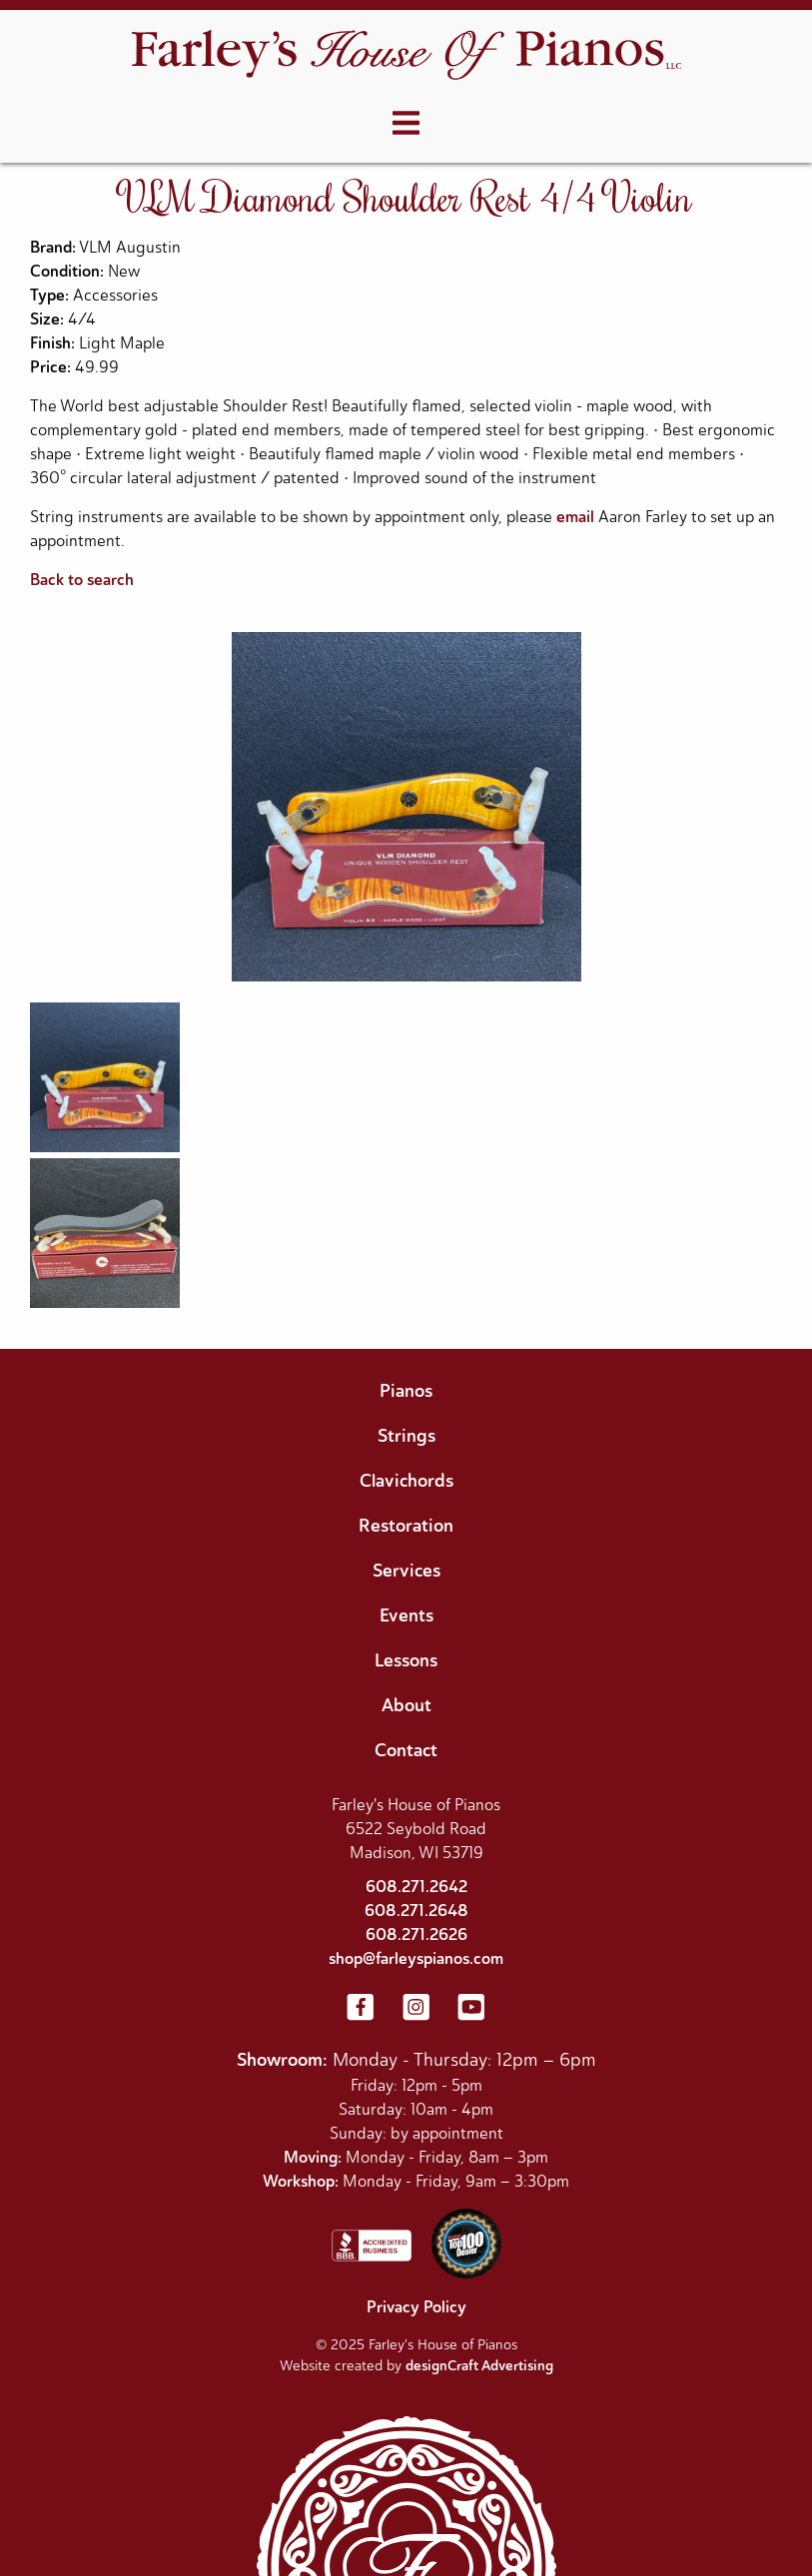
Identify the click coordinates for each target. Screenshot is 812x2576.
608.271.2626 (416, 1934)
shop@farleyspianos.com (416, 1958)
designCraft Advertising (479, 2365)
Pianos (406, 1391)
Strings (406, 1436)
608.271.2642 (416, 1886)
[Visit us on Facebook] (361, 2009)
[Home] (406, 57)
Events (406, 1615)
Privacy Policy (416, 2306)
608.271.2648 (416, 1910)
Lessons (406, 1660)
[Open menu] (406, 124)
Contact (406, 1750)
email (575, 516)
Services (406, 1571)
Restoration (406, 1526)
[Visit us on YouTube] (470, 2009)
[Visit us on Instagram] (416, 2009)
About (406, 1705)
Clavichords (406, 1481)
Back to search (82, 579)
